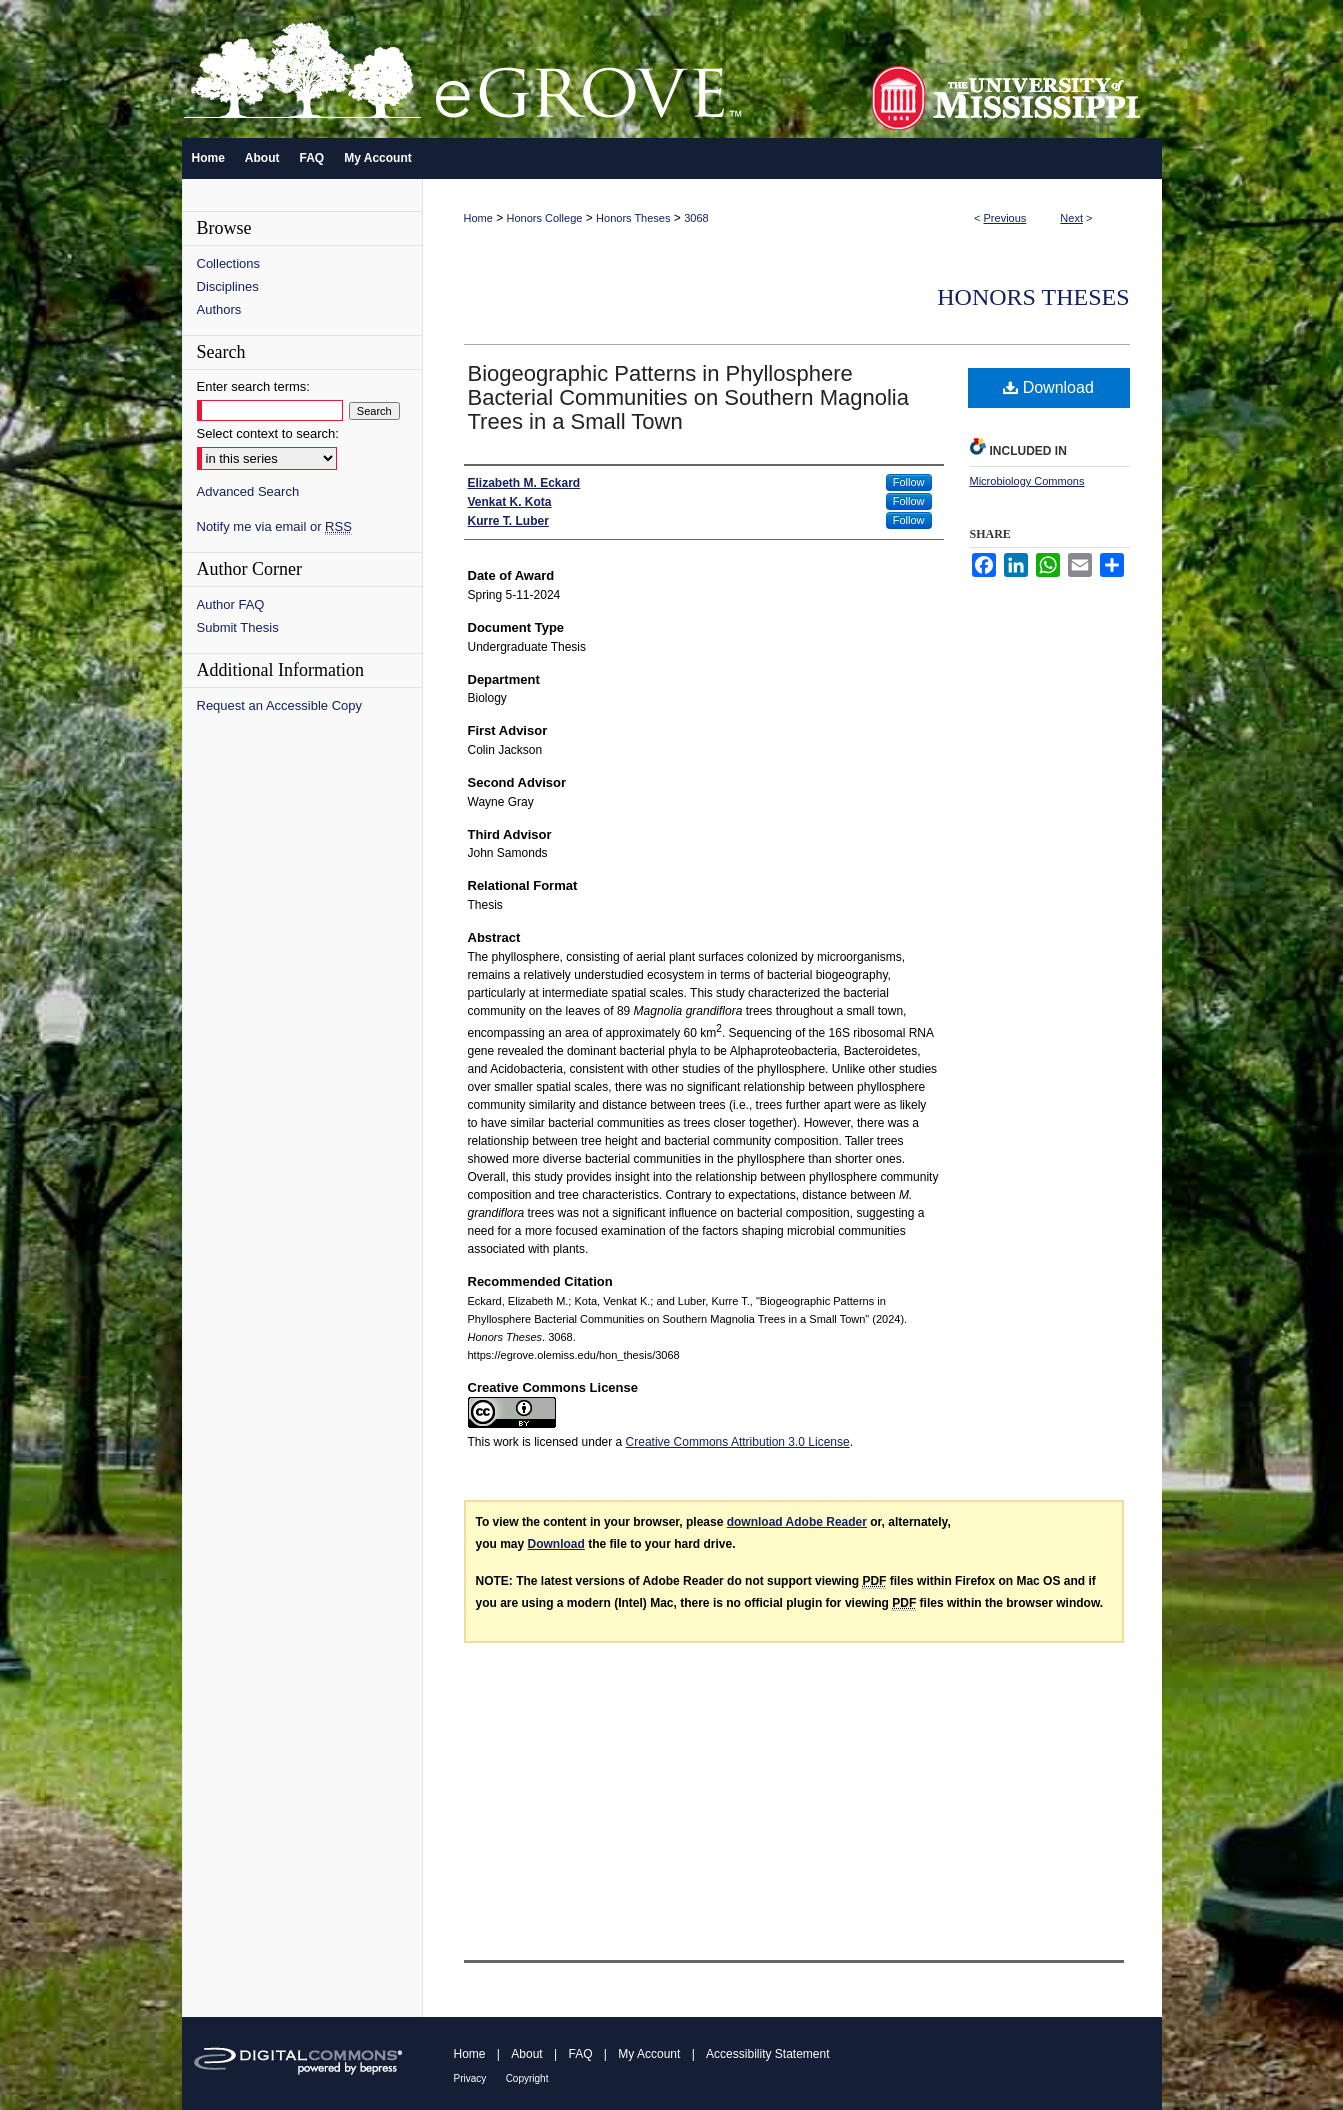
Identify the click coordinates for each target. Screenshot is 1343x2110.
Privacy (470, 2078)
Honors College (545, 218)
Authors (219, 309)
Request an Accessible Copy (279, 705)
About (526, 2054)
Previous (1005, 218)
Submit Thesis (238, 627)
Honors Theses (633, 218)
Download (1048, 387)
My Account (649, 2054)
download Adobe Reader (797, 1522)
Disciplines (228, 286)
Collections (229, 263)
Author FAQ (231, 604)
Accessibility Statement (767, 2054)
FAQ (580, 2054)
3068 (696, 218)
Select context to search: (268, 433)
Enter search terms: (253, 386)
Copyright (527, 2078)
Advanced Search (248, 491)
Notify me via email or (274, 526)
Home (478, 218)
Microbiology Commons (1027, 481)
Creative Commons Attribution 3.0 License (738, 1442)
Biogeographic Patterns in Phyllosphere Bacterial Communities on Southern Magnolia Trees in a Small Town (688, 397)
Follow (909, 482)
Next (1071, 218)
